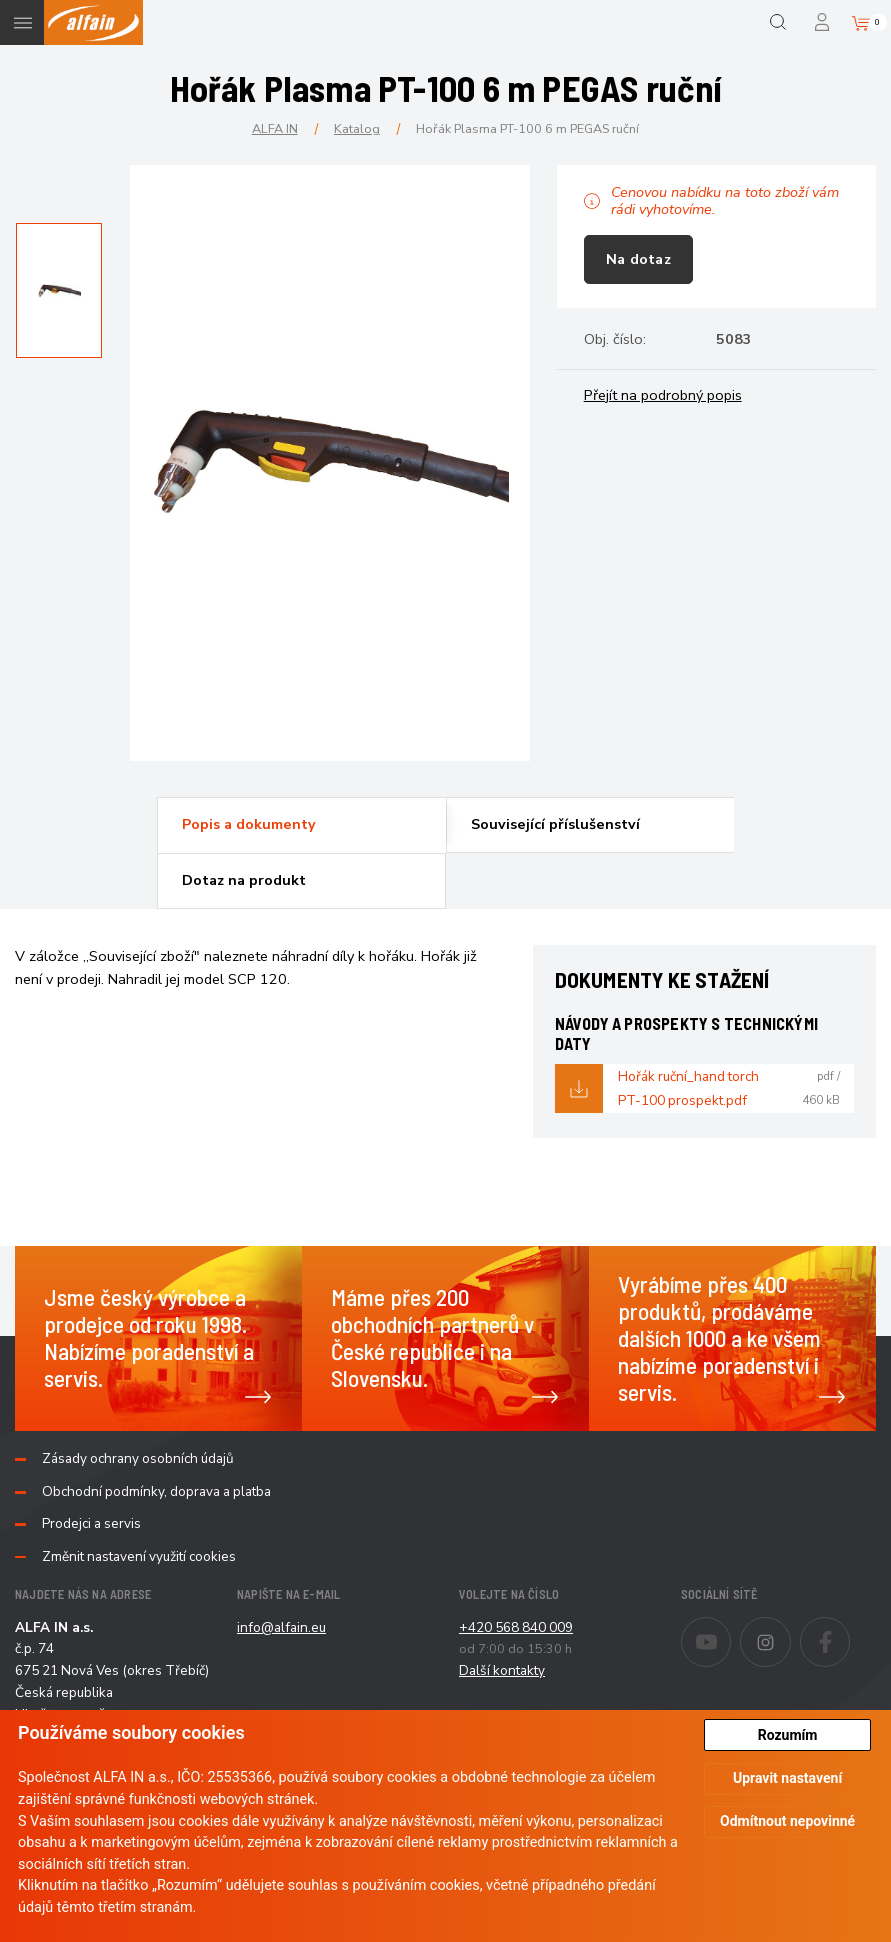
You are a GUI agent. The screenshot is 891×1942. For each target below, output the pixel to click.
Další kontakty (502, 1670)
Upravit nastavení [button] (787, 1778)
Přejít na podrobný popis (663, 395)
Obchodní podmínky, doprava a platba (156, 1492)
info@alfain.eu (281, 1627)
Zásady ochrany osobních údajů (138, 1459)
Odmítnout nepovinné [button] (787, 1821)
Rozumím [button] (788, 1735)
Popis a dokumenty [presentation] (249, 824)
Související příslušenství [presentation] (555, 824)
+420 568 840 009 (516, 1627)
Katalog (357, 128)
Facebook (849, 1629)
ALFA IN (275, 128)
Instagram (790, 1629)
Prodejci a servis (91, 1524)
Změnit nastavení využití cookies (139, 1557)
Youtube (730, 1629)
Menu (22, 22)
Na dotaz (638, 259)
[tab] (301, 825)
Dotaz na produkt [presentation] (244, 880)
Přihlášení (823, 22)
